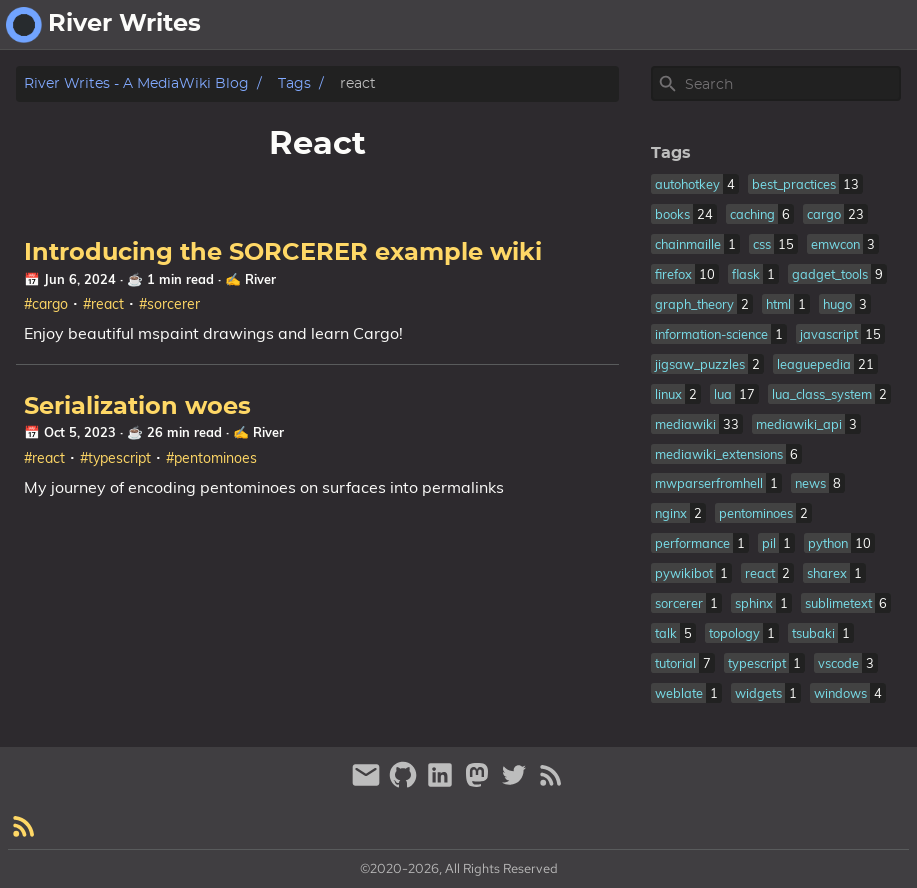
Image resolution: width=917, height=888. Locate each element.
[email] (368, 783)
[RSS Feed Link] (551, 783)
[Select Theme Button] (748, 25)
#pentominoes (211, 458)
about (805, 25)
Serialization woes (137, 407)
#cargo (46, 304)
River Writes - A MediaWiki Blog (136, 83)
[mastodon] (479, 783)
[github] (405, 783)
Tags (294, 83)
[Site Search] (791, 84)
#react (103, 304)
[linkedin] (442, 783)
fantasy (877, 25)
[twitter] (516, 783)
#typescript (115, 458)
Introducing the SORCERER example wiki (283, 253)
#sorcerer (169, 304)
